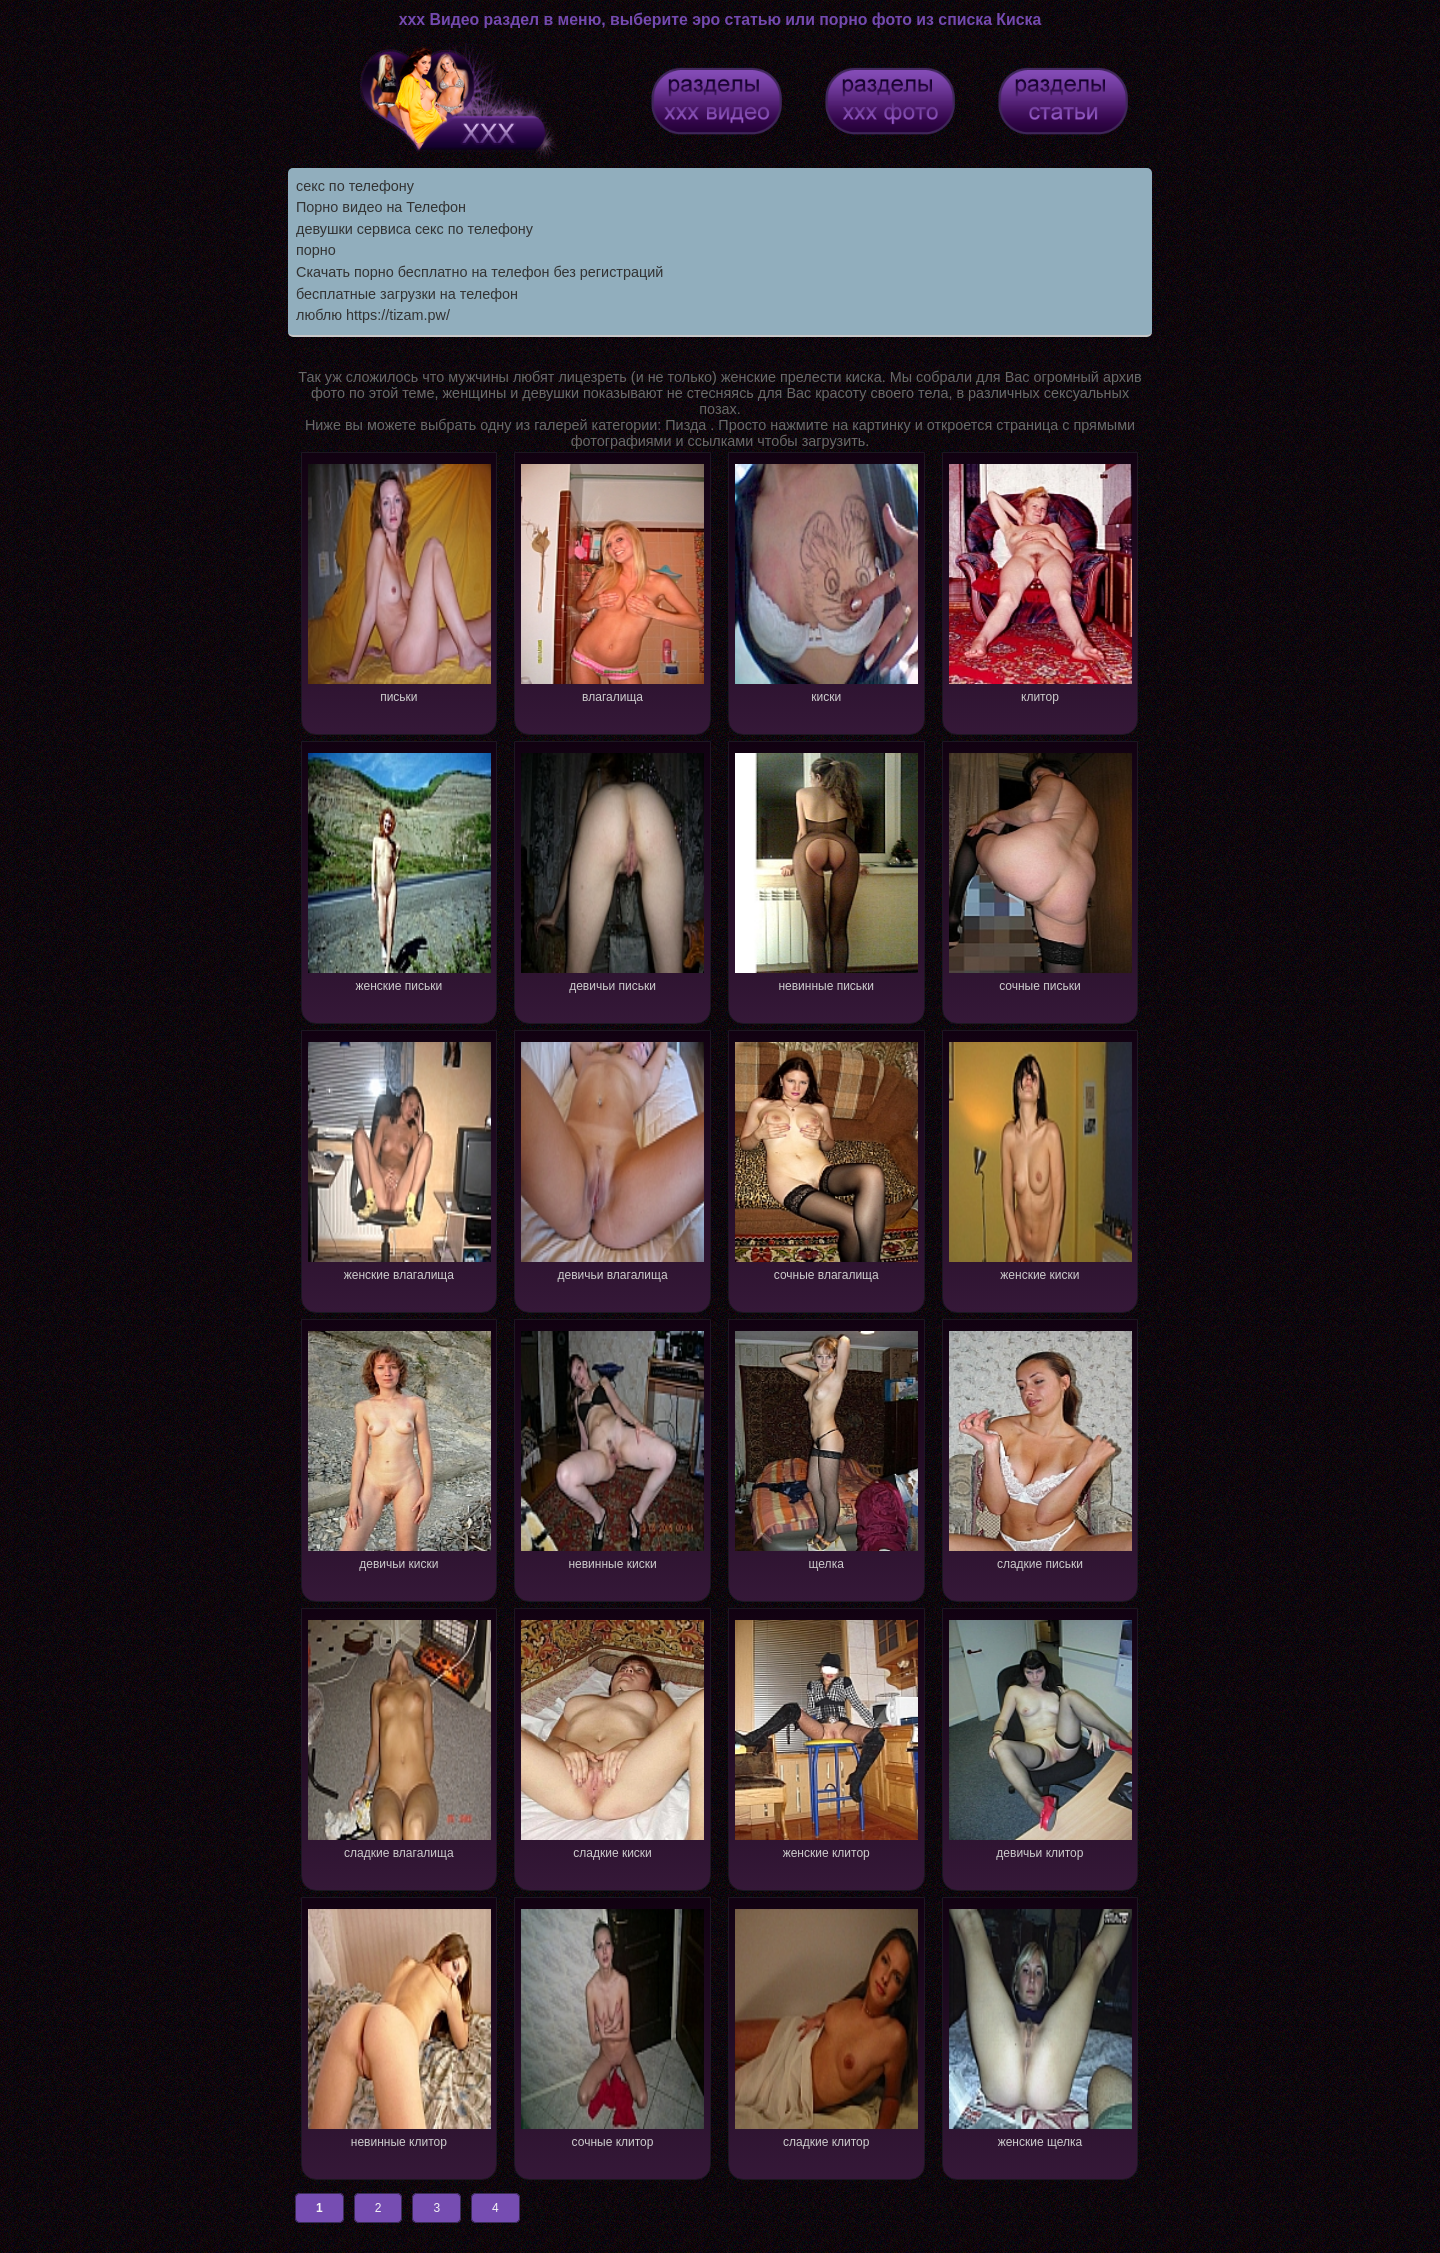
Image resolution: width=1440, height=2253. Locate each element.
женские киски (1040, 1159)
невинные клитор (399, 2026)
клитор (1040, 581)
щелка (826, 1448)
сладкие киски (612, 1737)
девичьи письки (612, 870)
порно (316, 250)
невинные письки (826, 870)
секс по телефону (355, 186)
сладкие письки (1040, 1448)
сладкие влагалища (399, 1737)
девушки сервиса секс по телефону (414, 229)
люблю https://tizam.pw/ (373, 315)
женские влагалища (399, 1159)
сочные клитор (612, 2026)
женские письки (399, 870)
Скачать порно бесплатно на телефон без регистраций (479, 272)
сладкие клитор (826, 2026)
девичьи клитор (1040, 1737)
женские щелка (1040, 2026)
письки (399, 581)
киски (826, 581)
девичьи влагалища (612, 1159)
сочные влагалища (826, 1159)
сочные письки (1040, 870)
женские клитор (826, 1737)
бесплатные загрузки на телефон (407, 294)
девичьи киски (399, 1448)
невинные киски (612, 1448)
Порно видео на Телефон (381, 207)
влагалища (612, 581)
